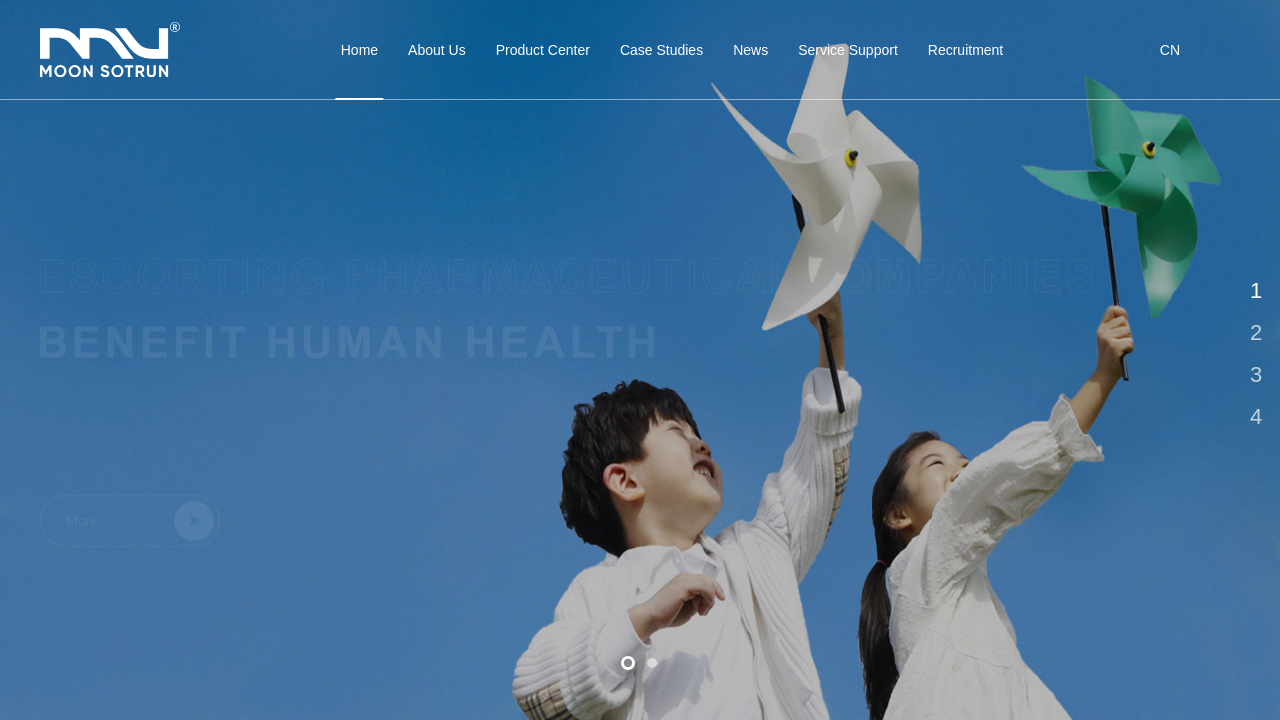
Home (359, 71)
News (750, 50)
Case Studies (661, 50)
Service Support (848, 50)
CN (1170, 50)
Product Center (543, 50)
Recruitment (965, 50)
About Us (437, 50)
